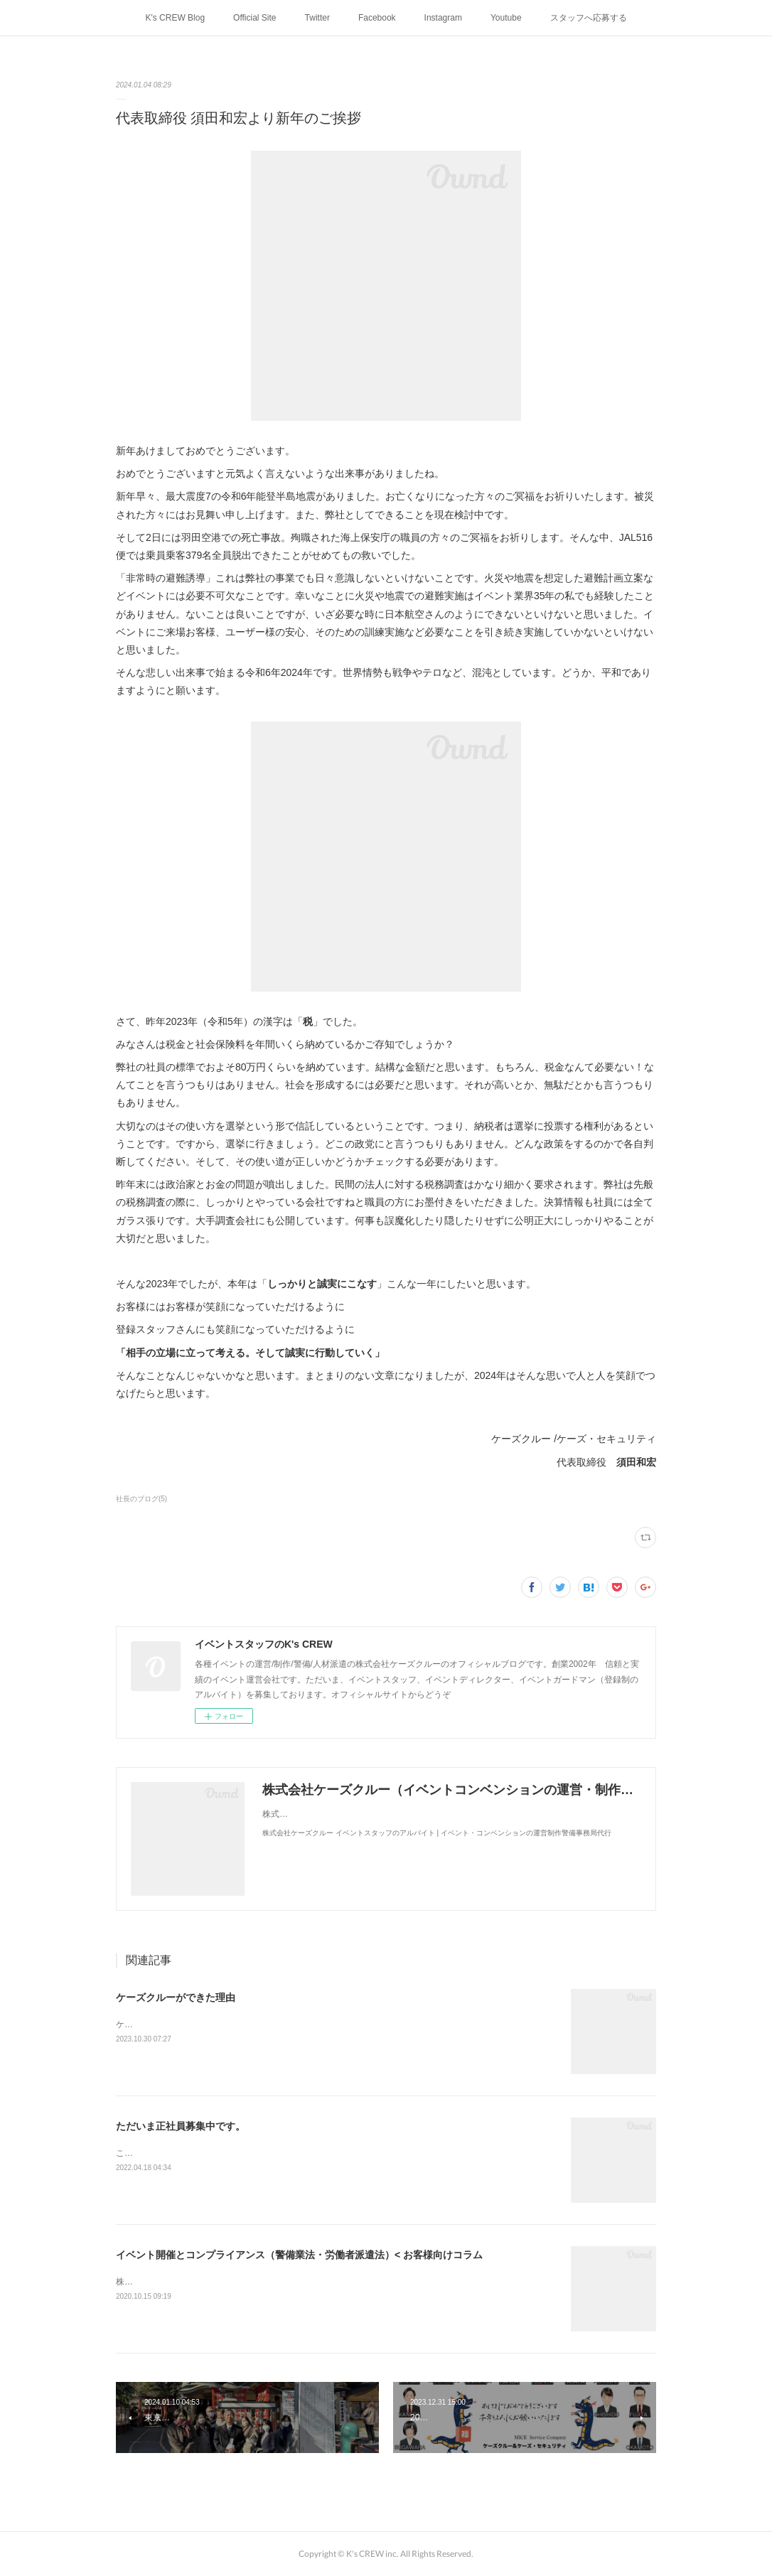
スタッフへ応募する (588, 18)
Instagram (443, 18)
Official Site (254, 18)
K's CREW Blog (175, 18)
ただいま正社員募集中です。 (180, 2126)
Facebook (377, 18)
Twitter (317, 18)
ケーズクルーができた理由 (175, 1997)
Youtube (506, 18)
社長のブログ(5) (141, 1499)
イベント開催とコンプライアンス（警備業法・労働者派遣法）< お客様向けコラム (299, 2254)
